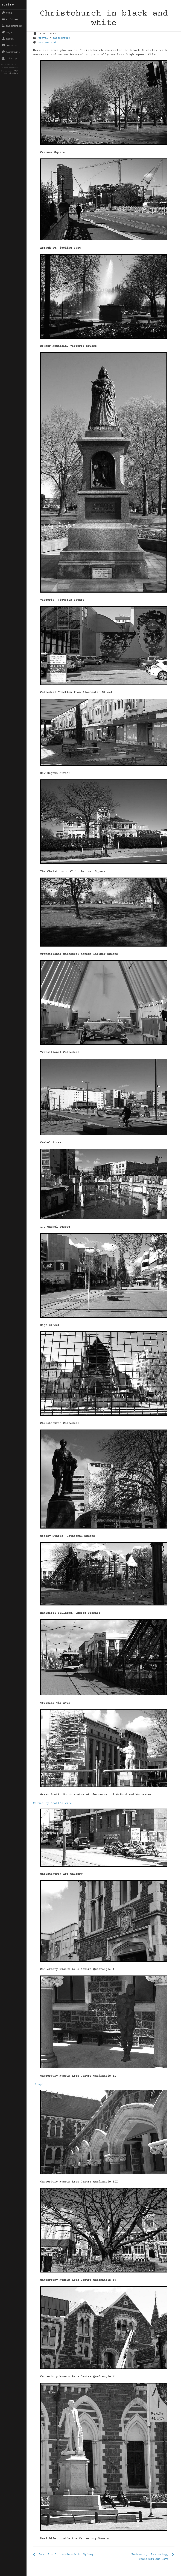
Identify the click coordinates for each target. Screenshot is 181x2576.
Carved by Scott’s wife (52, 1803)
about (8, 39)
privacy (9, 58)
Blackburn (13, 74)
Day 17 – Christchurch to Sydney (66, 2554)
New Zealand (47, 42)
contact (9, 45)
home (7, 12)
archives (10, 19)
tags (7, 32)
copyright (11, 52)
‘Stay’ (38, 2084)
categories (12, 26)
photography (61, 38)
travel (43, 38)
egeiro (8, 4)
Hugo (16, 71)
